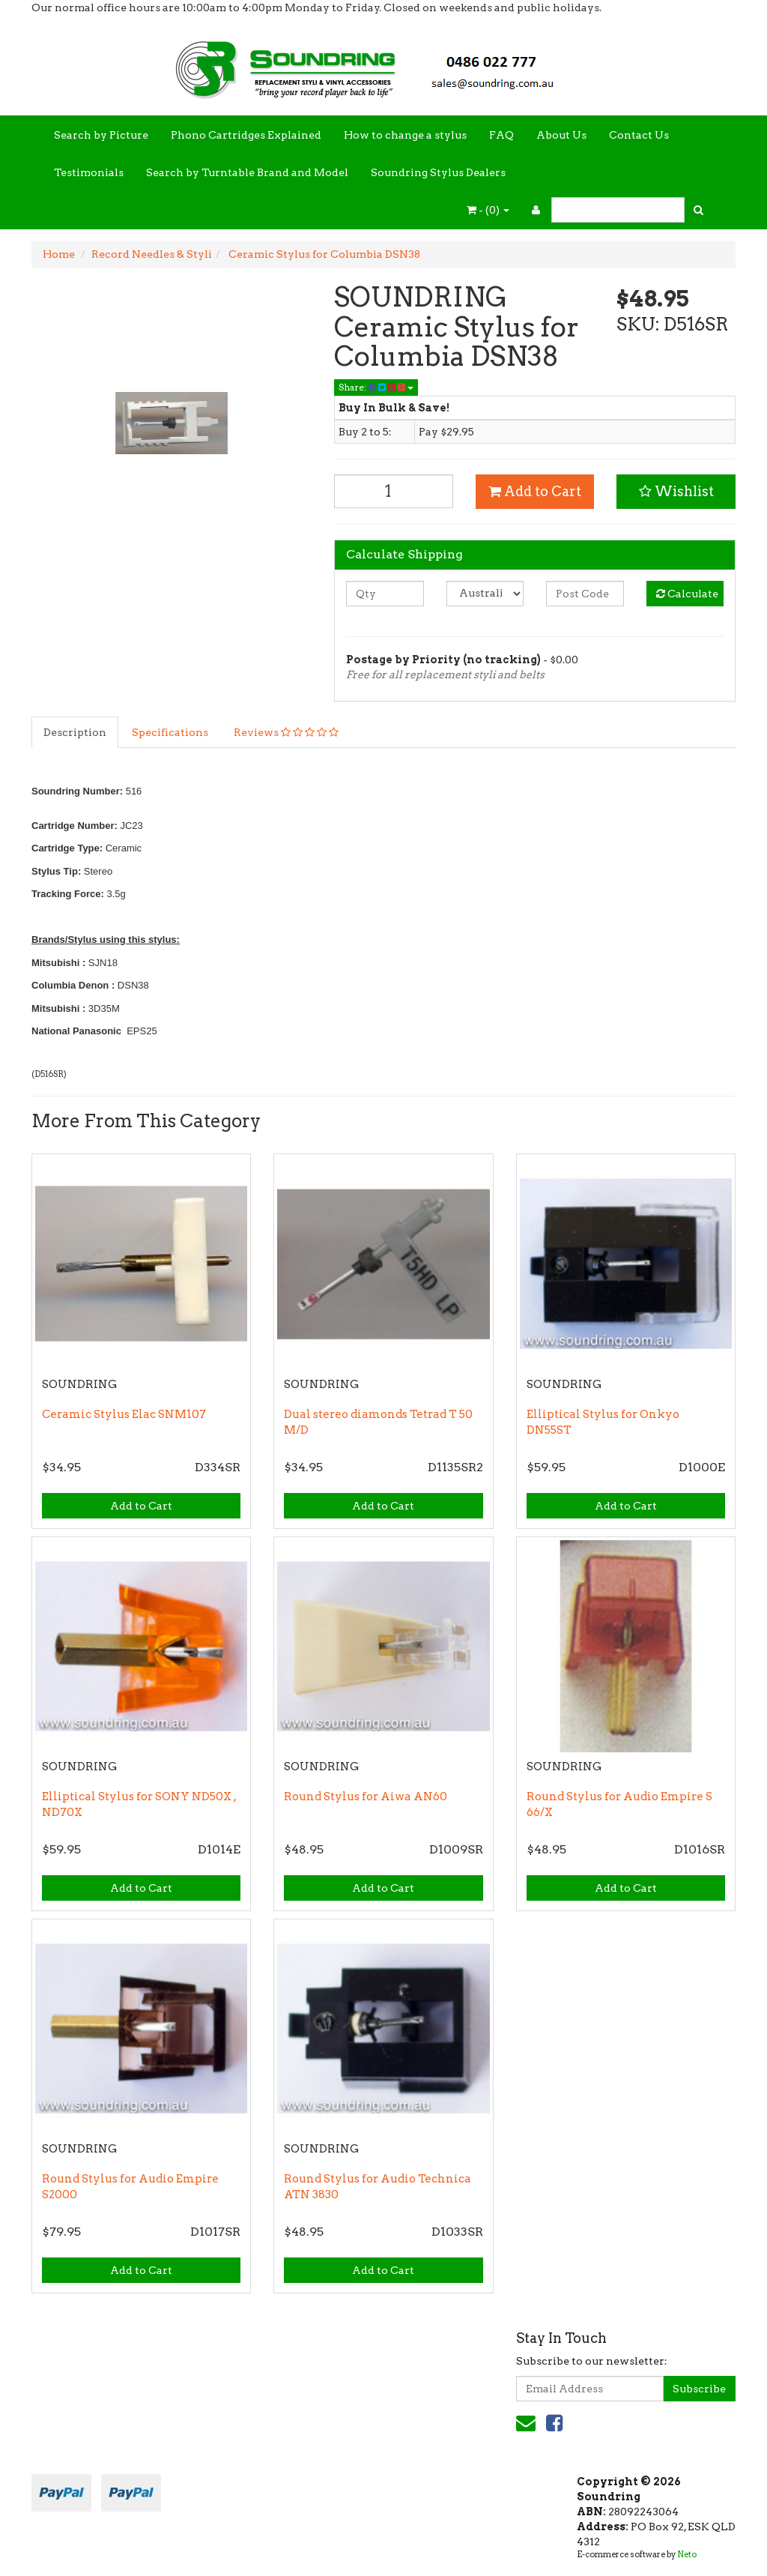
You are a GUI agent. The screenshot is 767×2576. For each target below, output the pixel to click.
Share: (376, 387)
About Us (561, 135)
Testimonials (89, 172)
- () (488, 210)
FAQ (501, 135)
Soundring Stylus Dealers (438, 172)
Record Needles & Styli (151, 254)
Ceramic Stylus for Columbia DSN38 (323, 254)
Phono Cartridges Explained (246, 135)
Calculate (687, 594)
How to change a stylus (405, 135)
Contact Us (639, 135)
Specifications (170, 732)
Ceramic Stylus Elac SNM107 (124, 1414)
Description (74, 732)
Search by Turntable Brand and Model (247, 172)
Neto (687, 2554)
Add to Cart (534, 491)
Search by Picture (101, 135)
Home (59, 254)
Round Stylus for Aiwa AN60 (365, 1796)
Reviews (286, 732)
